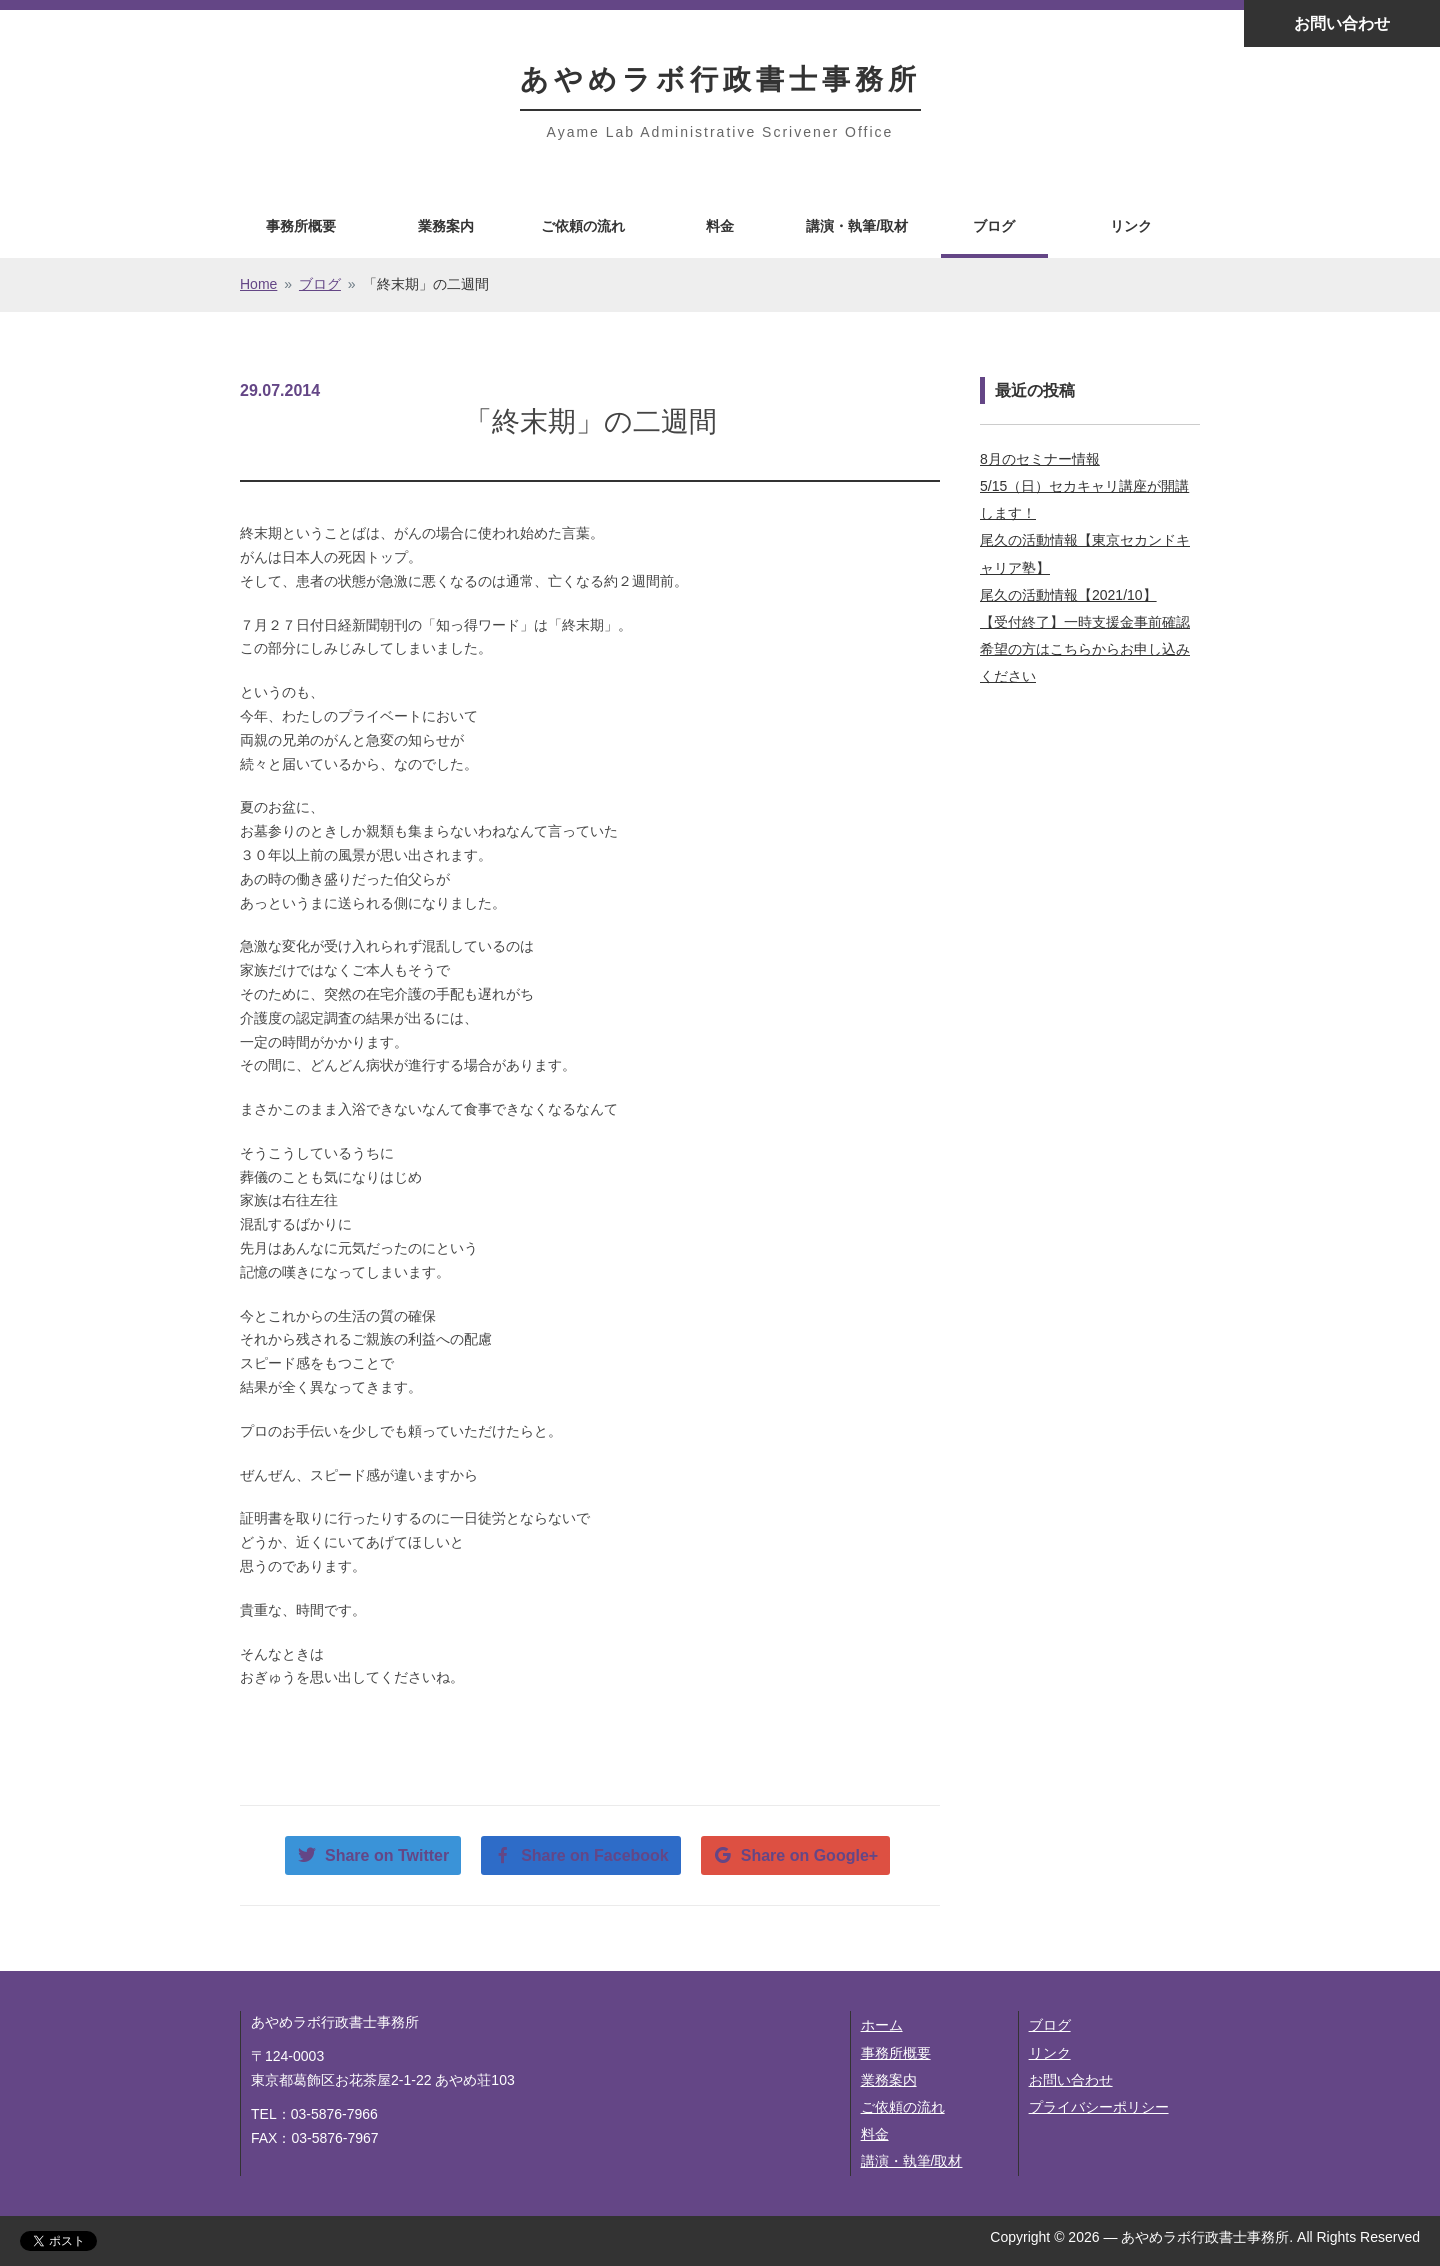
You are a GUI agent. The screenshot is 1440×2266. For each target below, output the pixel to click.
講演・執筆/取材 (857, 226)
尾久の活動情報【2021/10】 (1068, 595)
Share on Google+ (809, 1855)
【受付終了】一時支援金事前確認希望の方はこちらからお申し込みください (1085, 649)
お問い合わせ (1342, 23)
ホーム (882, 2025)
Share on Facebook (595, 1855)
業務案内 (446, 226)
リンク (1131, 226)
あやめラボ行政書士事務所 (720, 79)
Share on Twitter (387, 1855)
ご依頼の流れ (583, 226)
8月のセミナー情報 (1040, 459)
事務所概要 (301, 226)
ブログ (994, 226)
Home (258, 284)
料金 (720, 226)
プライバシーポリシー (1099, 2107)
